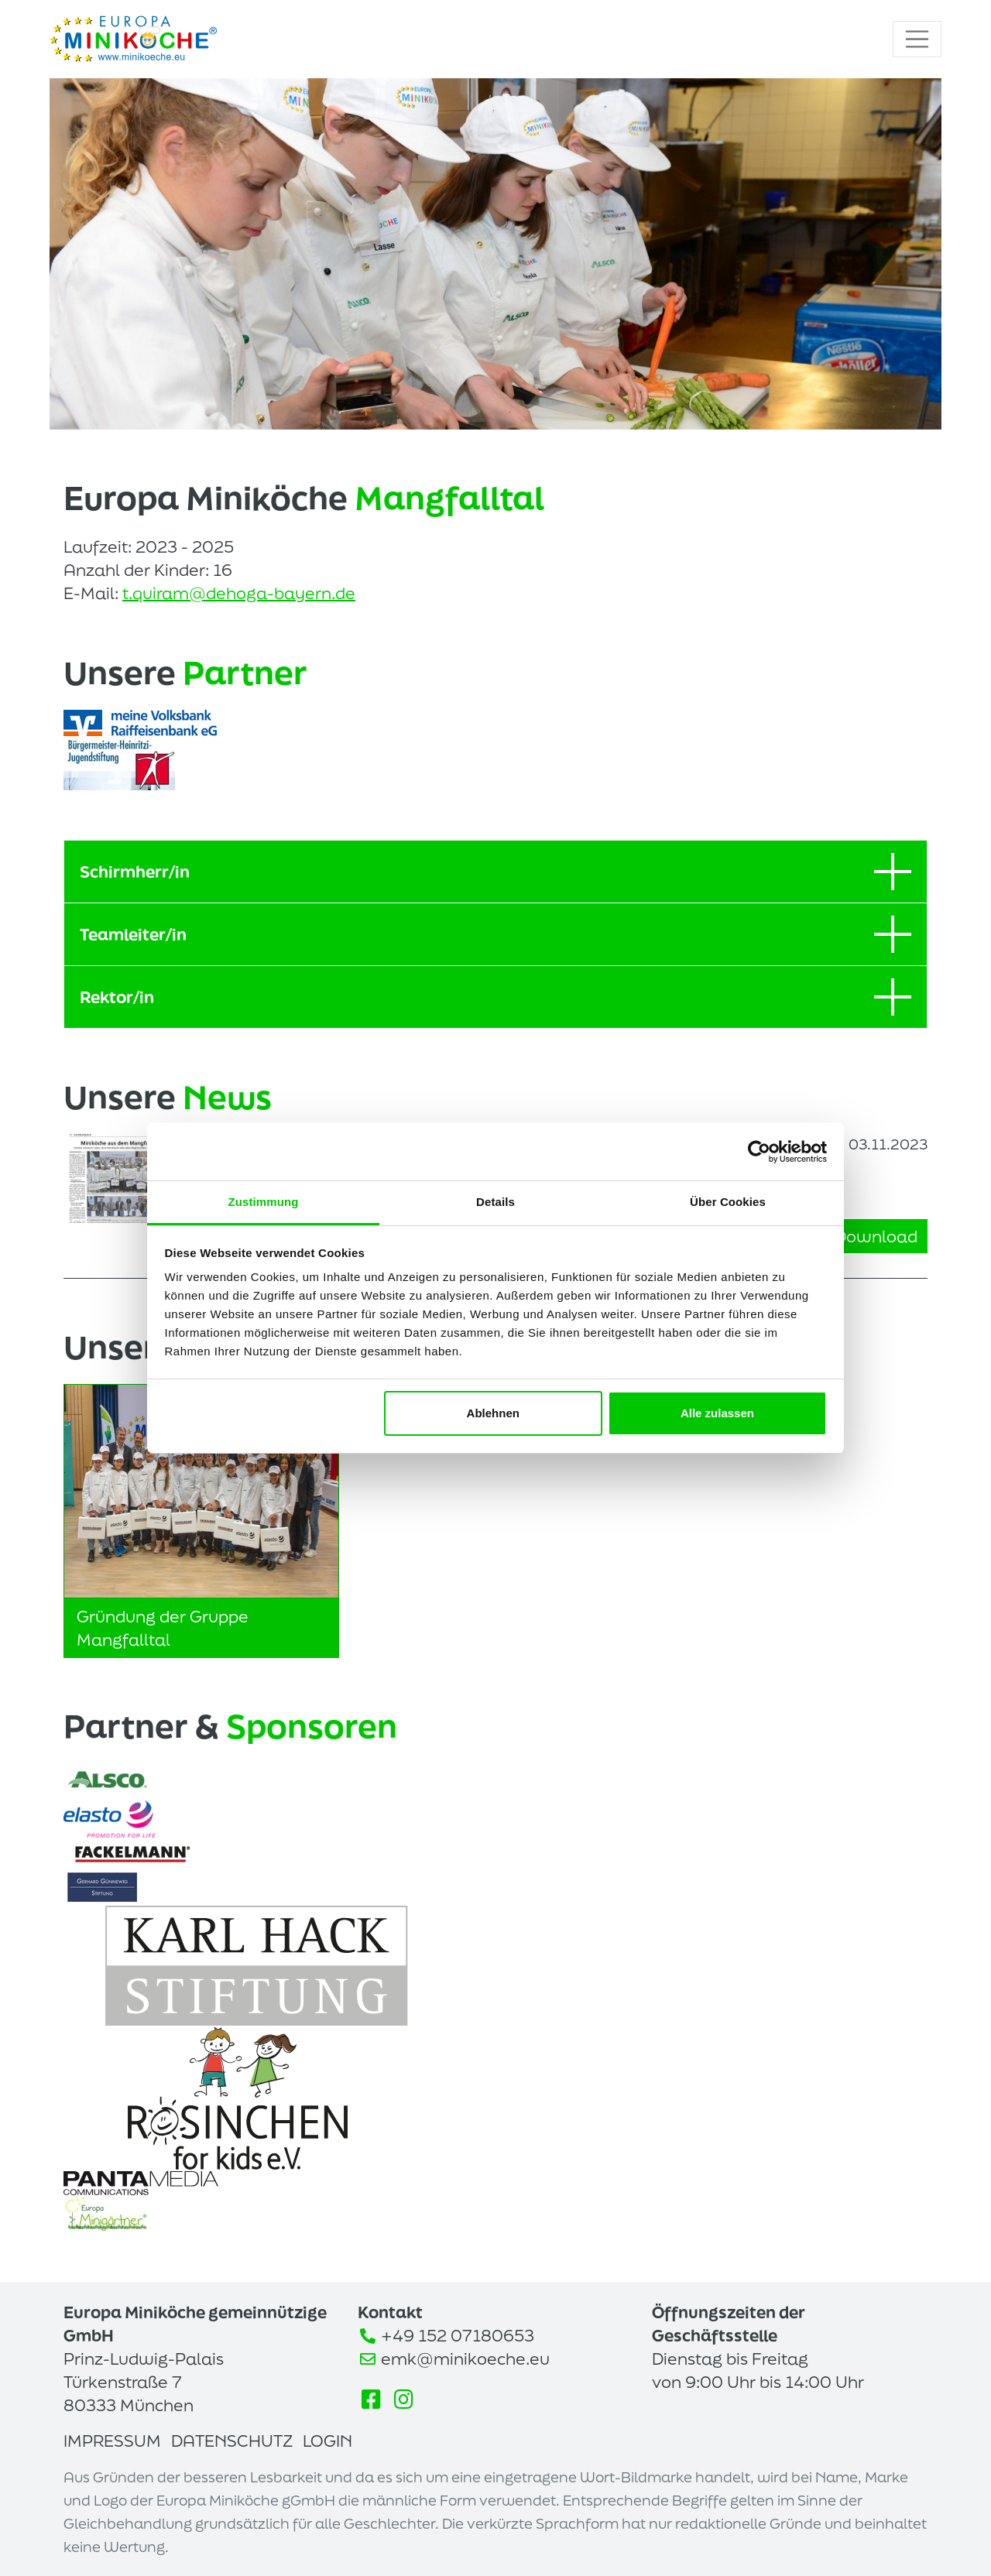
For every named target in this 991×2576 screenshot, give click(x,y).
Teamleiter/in (495, 934)
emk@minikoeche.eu (465, 2358)
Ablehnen (493, 1413)
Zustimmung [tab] (263, 1201)
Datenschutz (232, 2440)
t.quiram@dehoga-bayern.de (238, 593)
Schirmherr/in (495, 871)
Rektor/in (495, 997)
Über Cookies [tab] (728, 1201)
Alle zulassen (717, 1413)
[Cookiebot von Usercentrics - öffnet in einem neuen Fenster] (759, 1151)
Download (866, 1236)
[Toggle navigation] (917, 39)
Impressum (112, 2440)
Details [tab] (495, 1201)
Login (327, 2440)
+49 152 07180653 (457, 2335)
